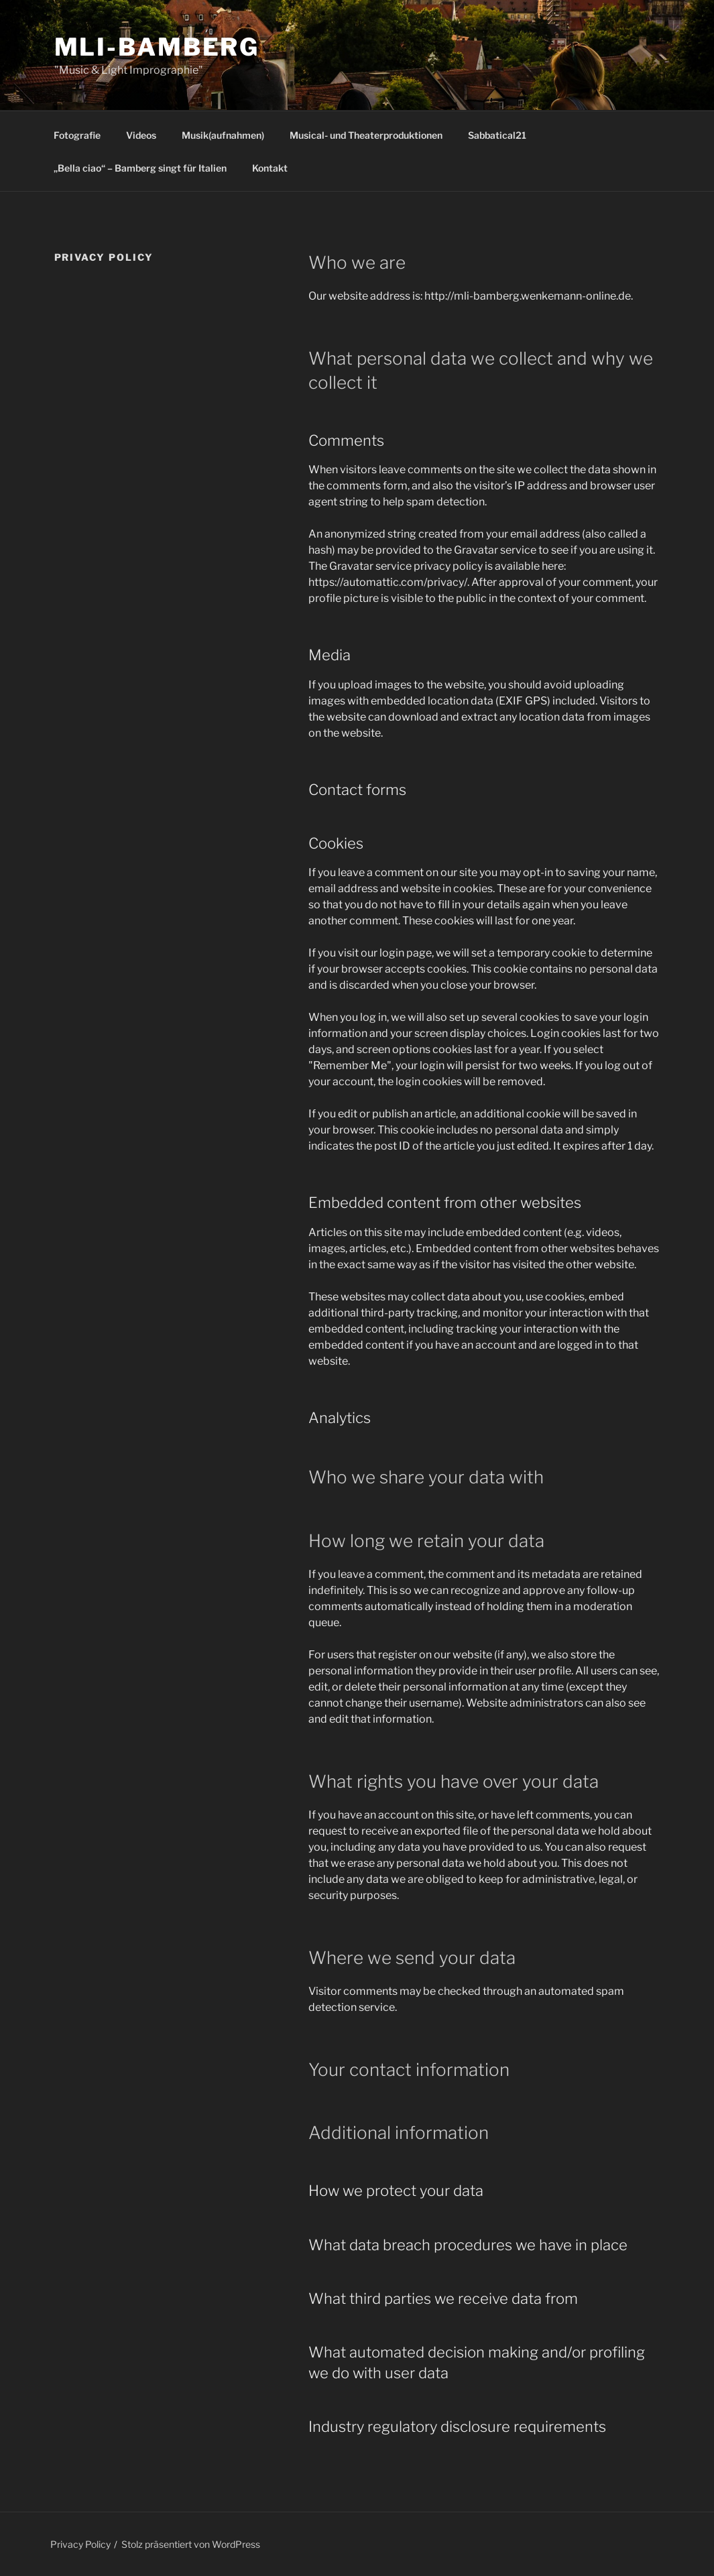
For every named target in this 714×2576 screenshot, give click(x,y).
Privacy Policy (80, 2544)
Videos (141, 135)
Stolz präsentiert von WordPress (190, 2544)
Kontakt (270, 168)
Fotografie (77, 135)
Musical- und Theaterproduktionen (366, 135)
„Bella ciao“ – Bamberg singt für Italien (140, 168)
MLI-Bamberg (157, 47)
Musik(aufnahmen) (223, 135)
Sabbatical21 (497, 135)
